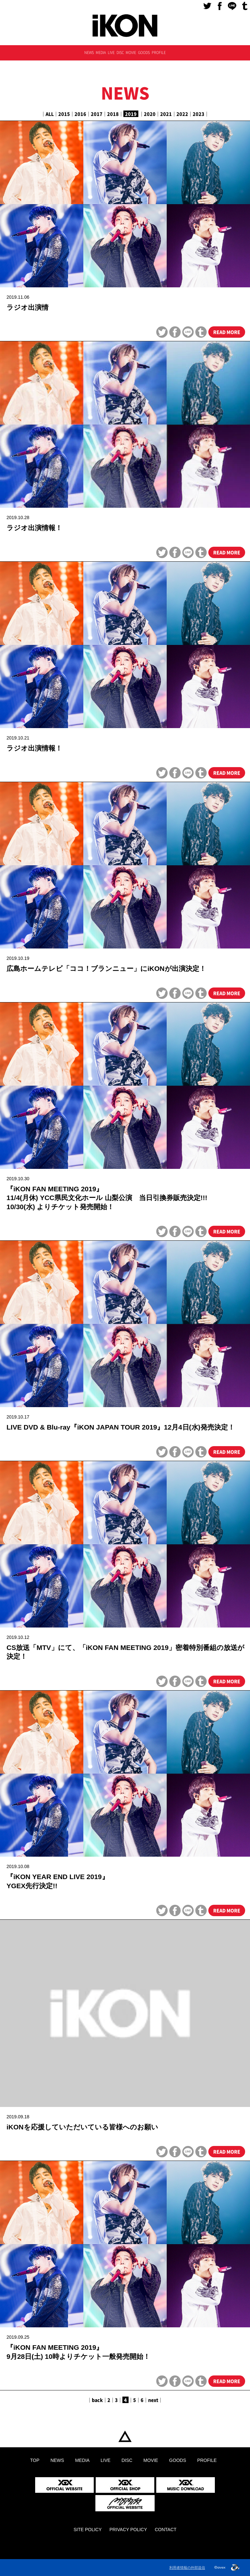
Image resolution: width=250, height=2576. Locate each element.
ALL (50, 114)
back (97, 2400)
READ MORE (226, 332)
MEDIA (101, 52)
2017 (97, 114)
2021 (166, 114)
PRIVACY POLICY (128, 2529)
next (153, 2400)
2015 (64, 114)
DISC (120, 52)
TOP (125, 2436)
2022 (182, 114)
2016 (80, 114)
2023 (198, 114)
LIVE (111, 52)
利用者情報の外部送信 (187, 2567)
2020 (150, 114)
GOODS (144, 52)
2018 (113, 114)
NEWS (89, 52)
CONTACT (165, 2529)
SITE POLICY (88, 2529)
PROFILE (159, 52)
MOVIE (131, 52)
